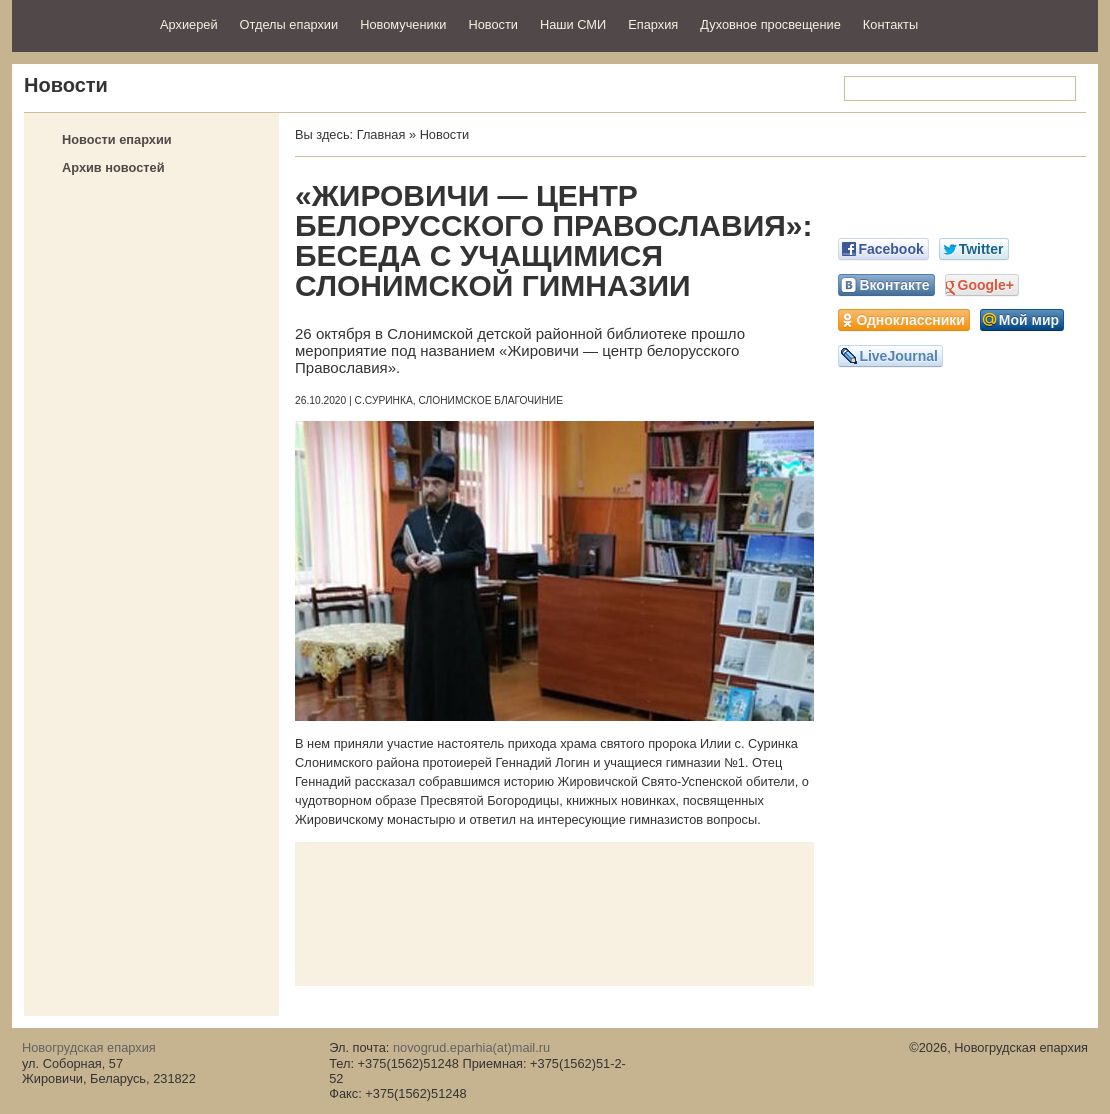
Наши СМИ (573, 24)
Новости (493, 24)
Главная (381, 134)
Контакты (890, 24)
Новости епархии (117, 139)
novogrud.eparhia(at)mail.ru (471, 1047)
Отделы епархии (289, 24)
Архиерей (189, 24)
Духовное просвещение (770, 24)
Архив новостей (113, 167)
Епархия (653, 24)
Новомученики (403, 24)
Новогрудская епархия (79, 23)
